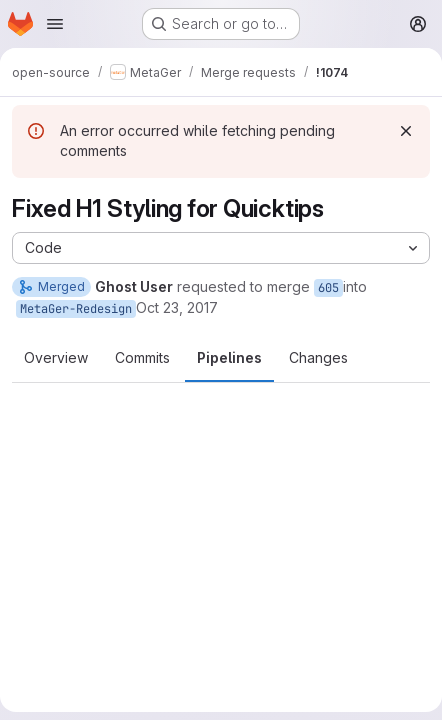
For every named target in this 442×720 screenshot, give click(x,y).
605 (328, 288)
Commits (142, 357)
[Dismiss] (406, 131)
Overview (56, 357)
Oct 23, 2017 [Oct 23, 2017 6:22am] (177, 307)
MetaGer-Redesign (76, 309)
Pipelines (229, 357)
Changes (318, 357)
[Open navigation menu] (55, 24)
